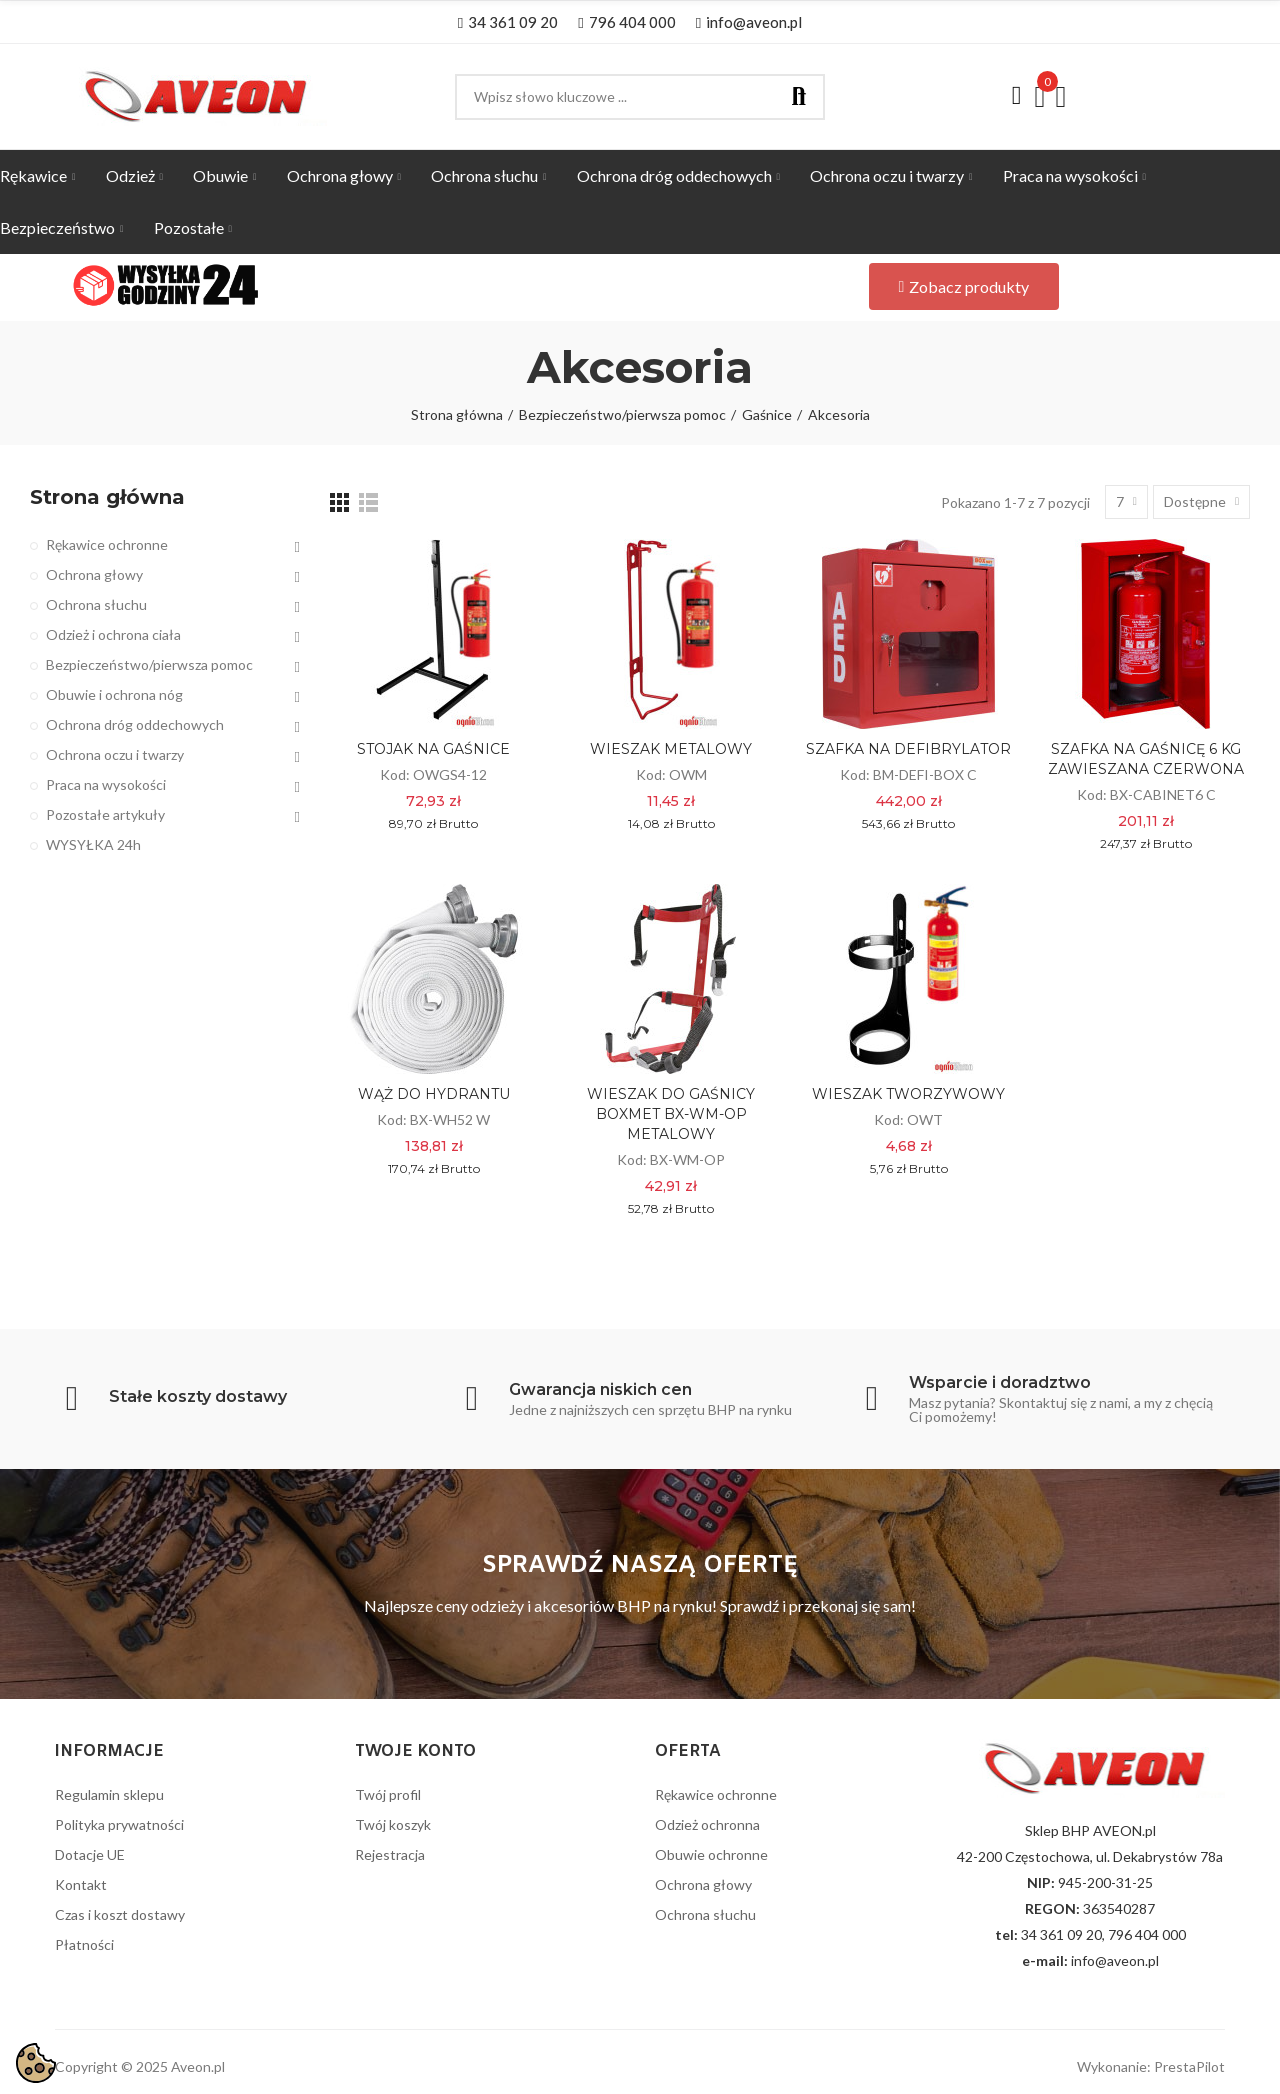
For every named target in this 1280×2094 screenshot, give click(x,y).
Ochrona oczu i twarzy (115, 754)
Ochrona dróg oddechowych (135, 724)
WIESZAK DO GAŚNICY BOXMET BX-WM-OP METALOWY (671, 1114)
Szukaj (799, 97)
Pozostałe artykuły (105, 814)
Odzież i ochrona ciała (113, 634)
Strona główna (107, 497)
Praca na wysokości (106, 784)
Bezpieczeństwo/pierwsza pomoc (149, 664)
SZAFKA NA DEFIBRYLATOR (908, 749)
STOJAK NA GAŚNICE (433, 749)
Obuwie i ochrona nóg (114, 694)
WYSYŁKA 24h (93, 844)
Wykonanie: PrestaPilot (1151, 2066)
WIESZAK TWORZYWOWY (908, 1094)
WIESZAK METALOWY (671, 749)
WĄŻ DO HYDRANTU (434, 1094)
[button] (508, 22)
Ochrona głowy (94, 574)
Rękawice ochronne (107, 544)
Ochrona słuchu (96, 604)
